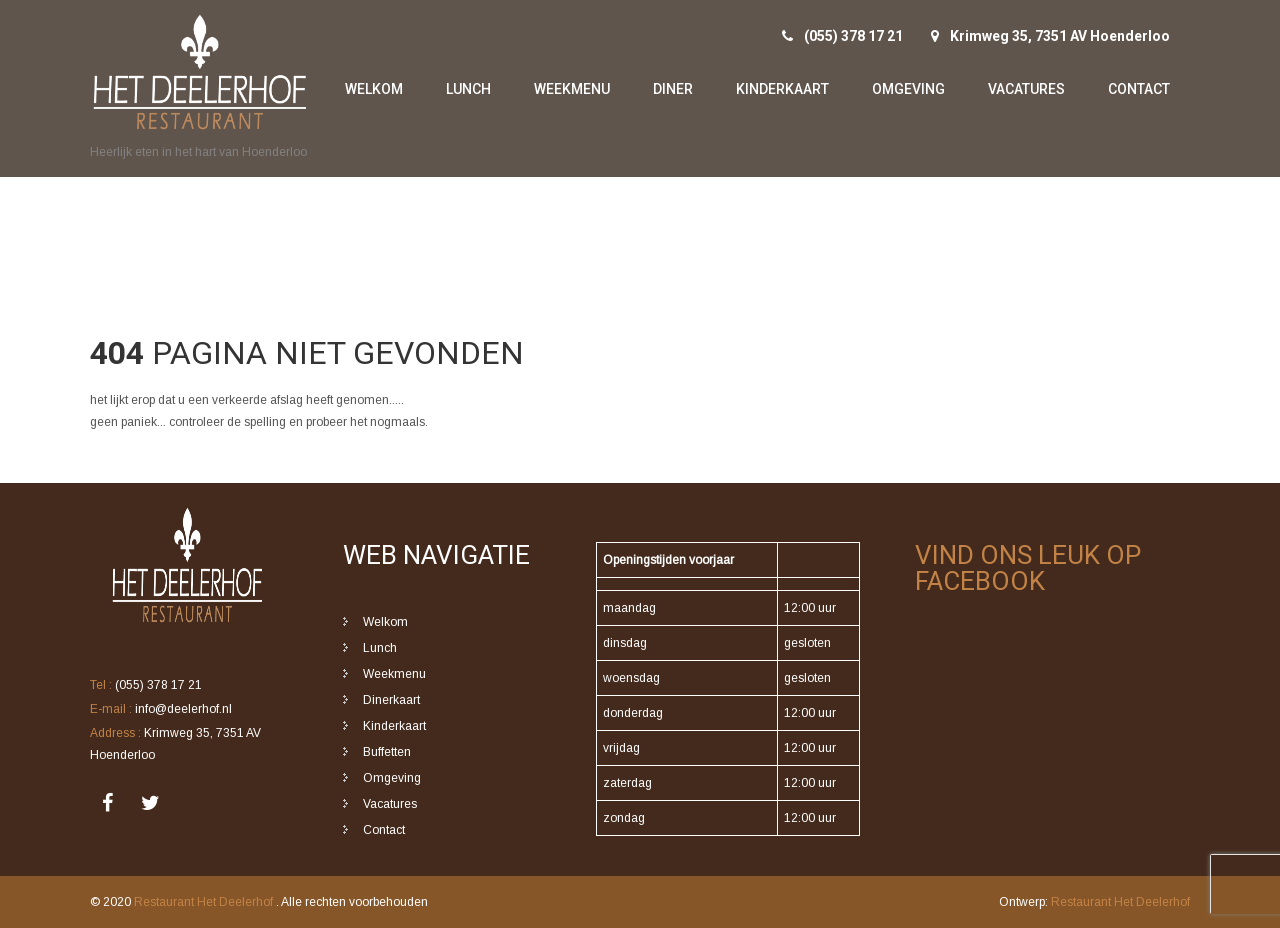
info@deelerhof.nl (183, 709)
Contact (1139, 89)
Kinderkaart (782, 89)
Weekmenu (572, 89)
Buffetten (387, 752)
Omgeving (908, 89)
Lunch (468, 89)
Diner (673, 89)
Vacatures (1026, 89)
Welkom (374, 89)
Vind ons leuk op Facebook (1028, 568)
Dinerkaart (391, 700)
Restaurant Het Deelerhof (205, 902)
